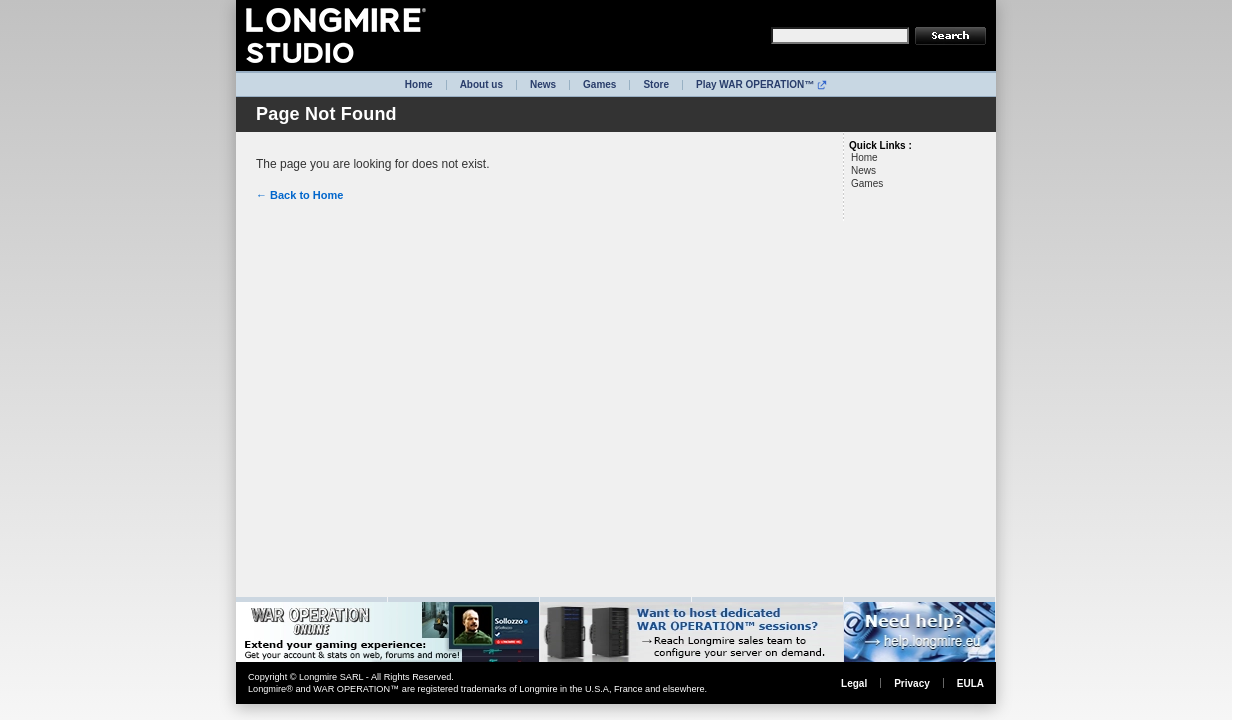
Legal (854, 683)
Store (656, 84)
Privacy (912, 683)
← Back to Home (299, 195)
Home (419, 84)
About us (481, 84)
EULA (970, 683)
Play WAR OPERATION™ (761, 84)
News (543, 84)
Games (599, 84)
